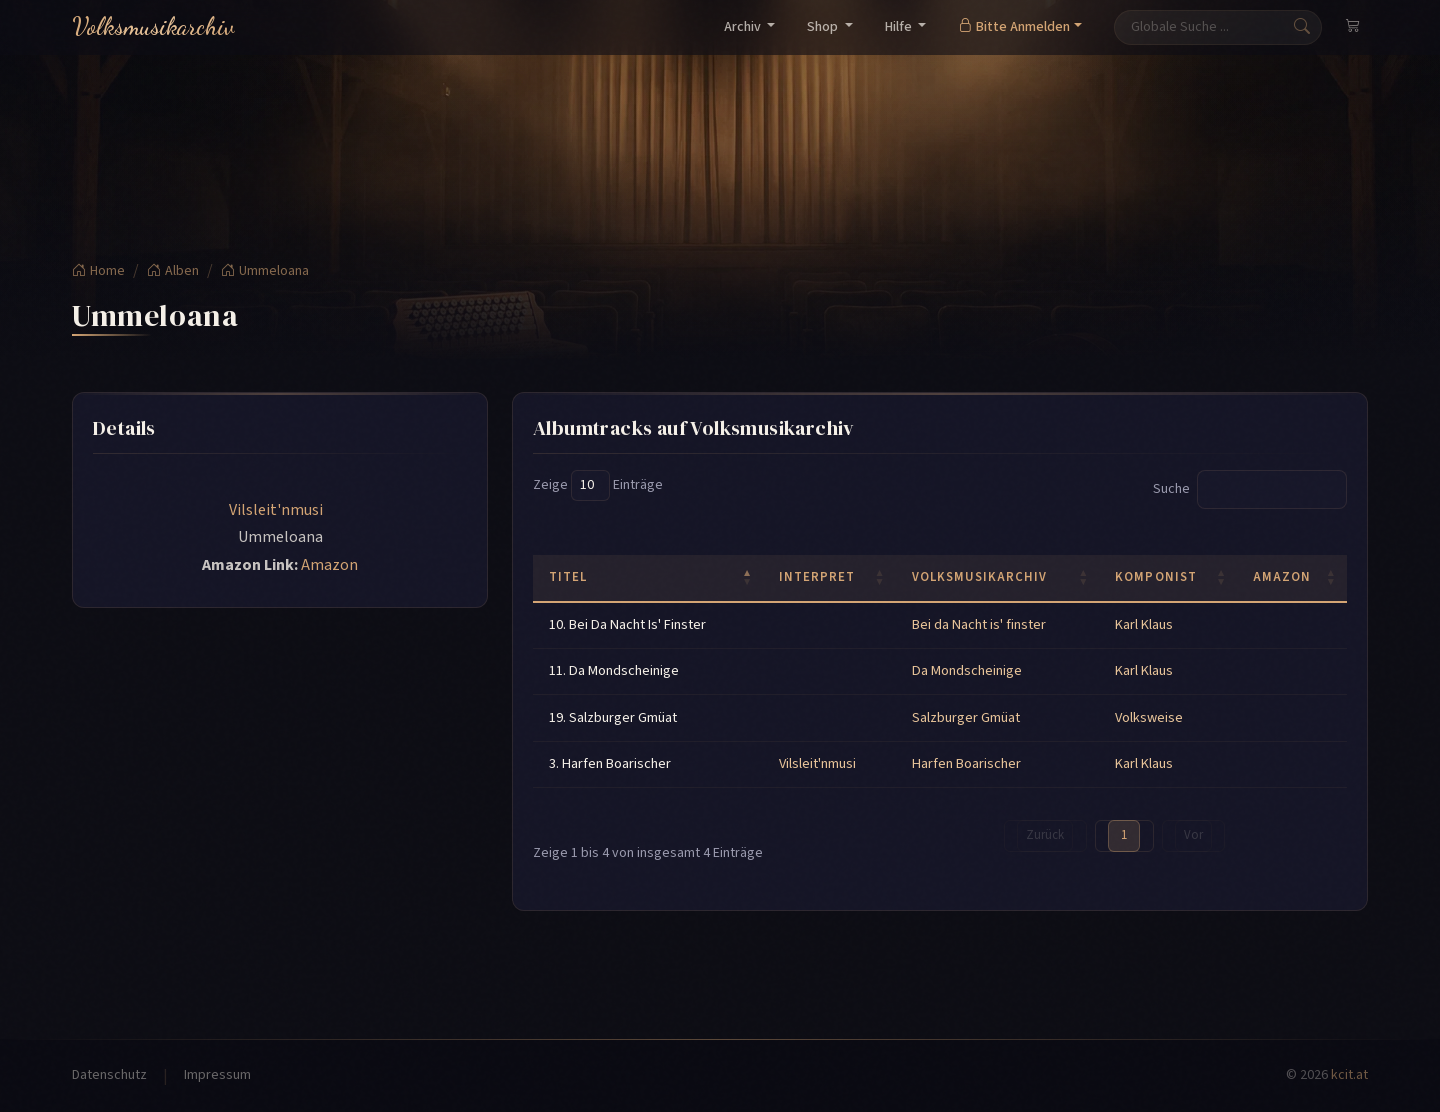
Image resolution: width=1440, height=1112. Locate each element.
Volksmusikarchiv (153, 26)
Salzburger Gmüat (966, 717)
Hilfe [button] (900, 27)
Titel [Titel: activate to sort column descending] (568, 577)
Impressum (217, 1075)
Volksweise (1149, 717)
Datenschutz (109, 1075)
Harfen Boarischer (966, 763)
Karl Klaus (1144, 624)
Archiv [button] (744, 27)
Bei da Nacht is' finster (979, 624)
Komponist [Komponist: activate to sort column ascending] (1155, 577)
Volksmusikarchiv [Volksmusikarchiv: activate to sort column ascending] (979, 577)
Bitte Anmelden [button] (1014, 27)
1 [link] (1124, 835)
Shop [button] (824, 27)
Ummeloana (265, 271)
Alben (173, 271)
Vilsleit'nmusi (277, 510)
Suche (1250, 489)
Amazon (329, 565)
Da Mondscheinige (967, 670)
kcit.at (1349, 1075)
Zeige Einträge (598, 485)
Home (98, 271)
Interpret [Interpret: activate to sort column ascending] (817, 577)
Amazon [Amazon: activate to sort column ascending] (1282, 577)
